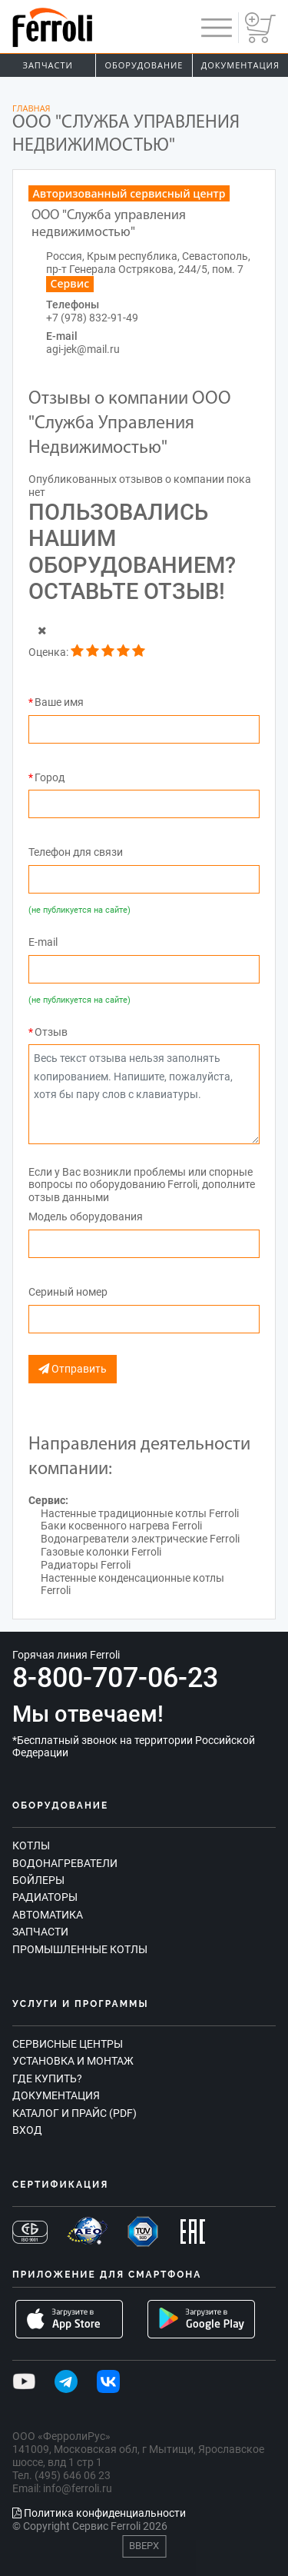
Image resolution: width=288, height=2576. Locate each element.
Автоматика (47, 1915)
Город (50, 777)
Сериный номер (68, 1292)
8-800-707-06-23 (115, 1678)
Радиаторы (45, 1897)
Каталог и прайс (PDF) (74, 2113)
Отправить (72, 1369)
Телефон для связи (75, 852)
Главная (31, 108)
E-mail (43, 942)
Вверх (144, 2545)
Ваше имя (59, 702)
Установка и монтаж (73, 2061)
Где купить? (47, 2078)
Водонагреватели (65, 1863)
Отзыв (51, 1032)
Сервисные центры (67, 2044)
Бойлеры (38, 1880)
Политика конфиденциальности (99, 2513)
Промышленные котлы (79, 1949)
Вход (27, 2130)
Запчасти (48, 65)
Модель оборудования (85, 1216)
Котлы (31, 1845)
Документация (240, 65)
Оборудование (144, 65)
